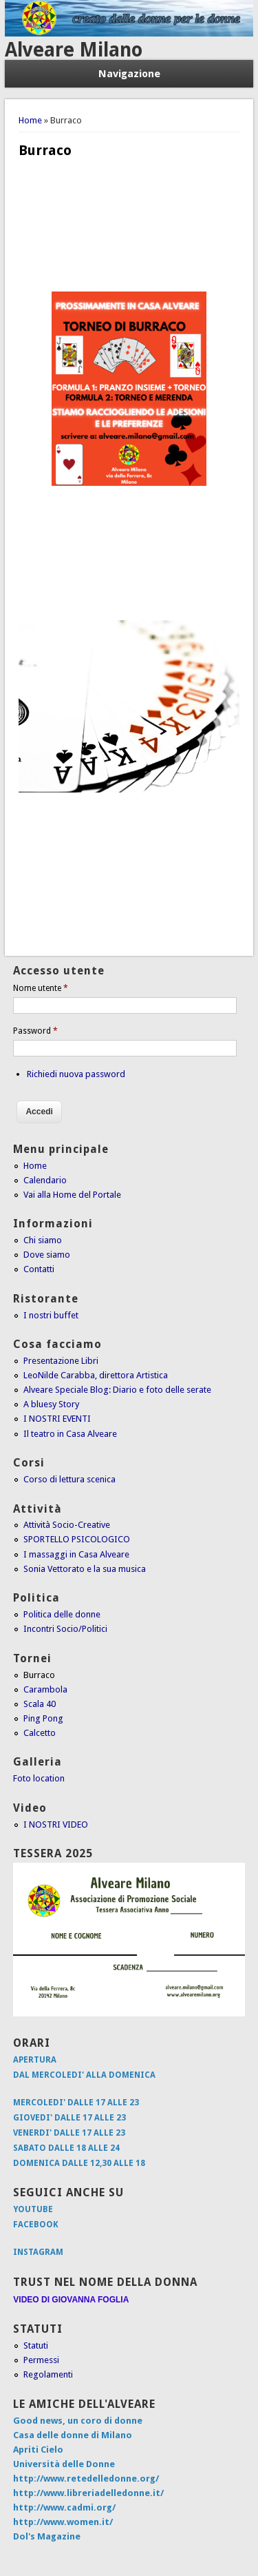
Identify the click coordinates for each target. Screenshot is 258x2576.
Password (35, 1031)
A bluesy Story (51, 1404)
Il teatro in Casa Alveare (70, 1434)
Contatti (38, 1269)
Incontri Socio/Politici (65, 1629)
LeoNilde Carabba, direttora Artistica (95, 1375)
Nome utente (40, 988)
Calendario (45, 1180)
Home (30, 120)
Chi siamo (42, 1240)
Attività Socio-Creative (66, 1525)
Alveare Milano (73, 50)
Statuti (35, 2345)
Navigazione (129, 74)
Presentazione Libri (60, 1361)
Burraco (39, 1675)
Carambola (45, 1689)
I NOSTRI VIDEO (55, 1824)
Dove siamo (46, 1254)
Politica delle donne (61, 1614)
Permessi (41, 2360)
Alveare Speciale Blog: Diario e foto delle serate (117, 1389)
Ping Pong (43, 1718)
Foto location (39, 1778)
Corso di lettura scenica (69, 1479)
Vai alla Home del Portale (72, 1194)
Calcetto (39, 1733)
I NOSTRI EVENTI (57, 1418)
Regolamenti (48, 2374)
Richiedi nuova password (76, 1074)
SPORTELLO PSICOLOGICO (76, 1539)
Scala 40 (39, 1704)
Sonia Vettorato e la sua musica (84, 1569)
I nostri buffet (50, 1315)
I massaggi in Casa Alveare (76, 1554)
